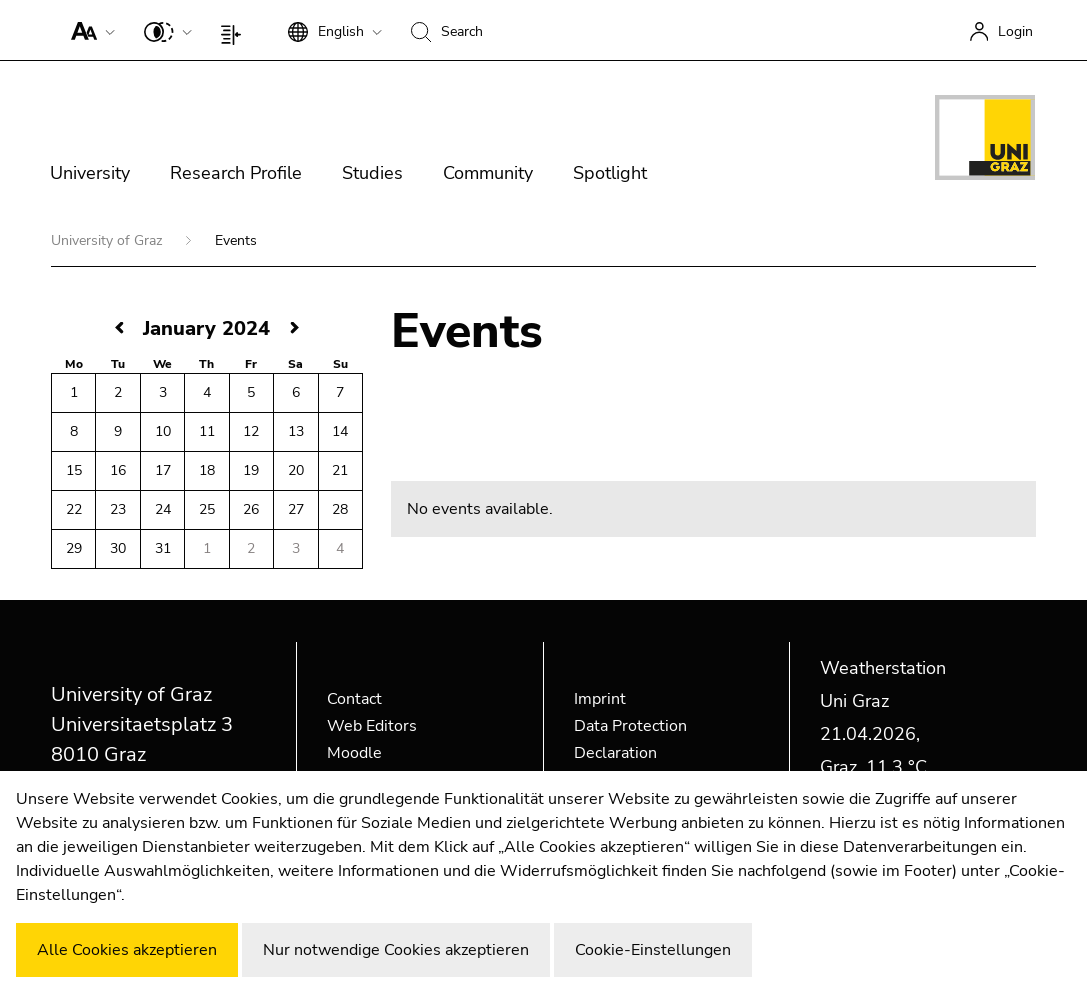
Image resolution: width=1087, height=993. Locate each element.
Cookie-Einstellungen (653, 950)
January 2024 (206, 328)
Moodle (354, 753)
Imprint (600, 699)
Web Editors (372, 726)
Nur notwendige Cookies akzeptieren (396, 950)
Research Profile (236, 173)
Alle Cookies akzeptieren (127, 950)
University (90, 173)
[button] (88, 30)
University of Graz (108, 240)
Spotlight (610, 173)
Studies (372, 173)
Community (488, 173)
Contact (354, 699)
